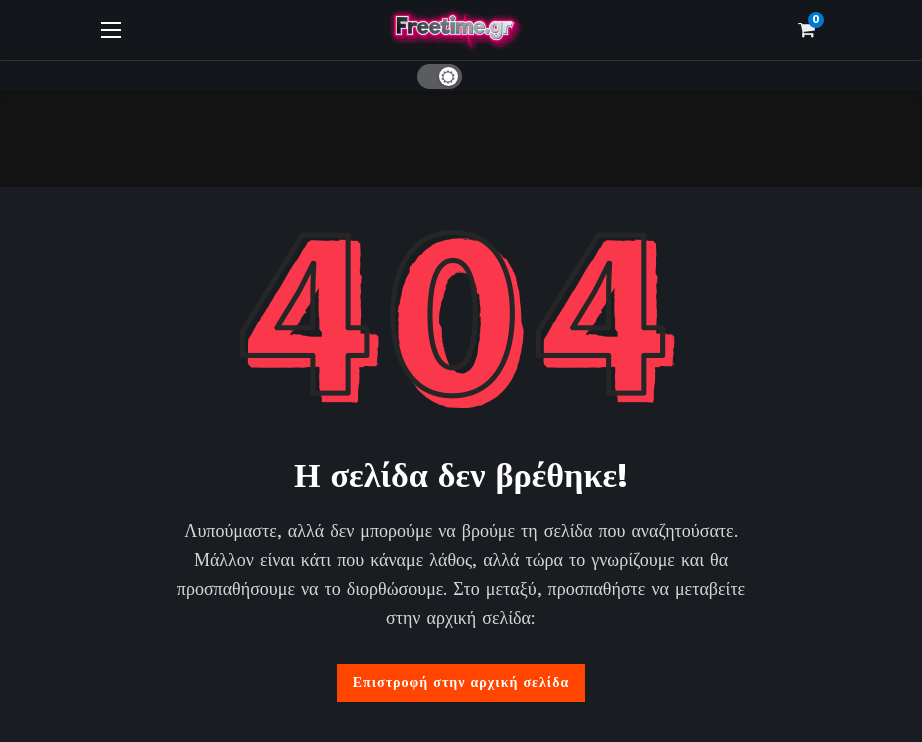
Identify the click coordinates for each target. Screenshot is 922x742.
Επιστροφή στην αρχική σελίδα (461, 682)
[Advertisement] (461, 136)
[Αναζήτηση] (491, 76)
